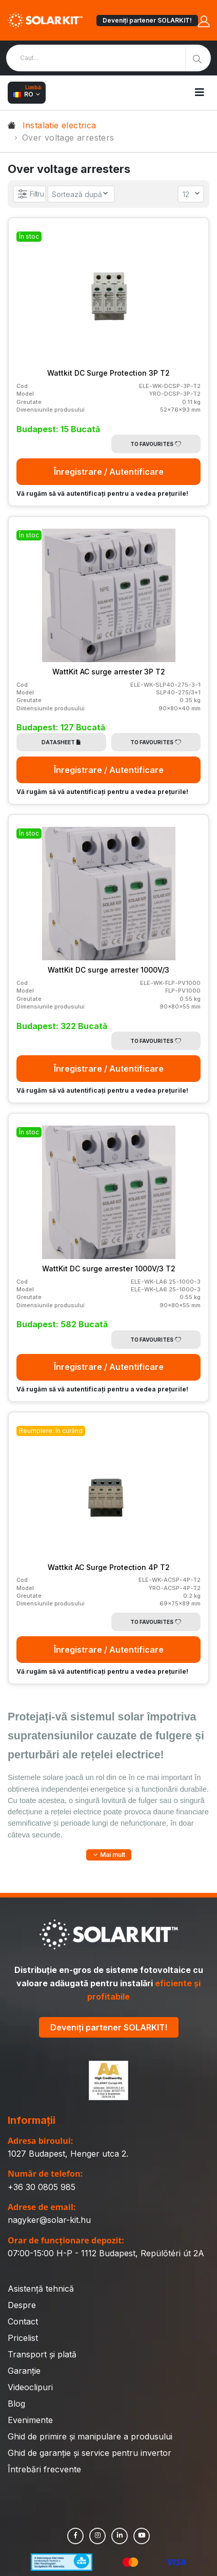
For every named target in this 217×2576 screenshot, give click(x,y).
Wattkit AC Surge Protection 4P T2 (109, 1567)
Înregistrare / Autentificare (109, 472)
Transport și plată (42, 2354)
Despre (22, 2305)
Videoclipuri (30, 2387)
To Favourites (155, 444)
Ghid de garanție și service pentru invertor (89, 2453)
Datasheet (61, 742)
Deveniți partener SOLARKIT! (147, 20)
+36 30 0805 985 (41, 2187)
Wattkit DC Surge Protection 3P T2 (108, 373)
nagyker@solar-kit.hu (49, 2220)
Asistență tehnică (41, 2288)
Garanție (24, 2371)
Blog (16, 2403)
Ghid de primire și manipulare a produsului (90, 2436)
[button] (108, 1855)
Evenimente (30, 2420)
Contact (23, 2321)
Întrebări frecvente (44, 2469)
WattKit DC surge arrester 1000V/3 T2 (108, 1268)
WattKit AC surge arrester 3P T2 (108, 671)
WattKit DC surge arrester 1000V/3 (108, 969)
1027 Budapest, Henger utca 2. (68, 2153)
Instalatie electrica (59, 125)
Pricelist (23, 2338)
